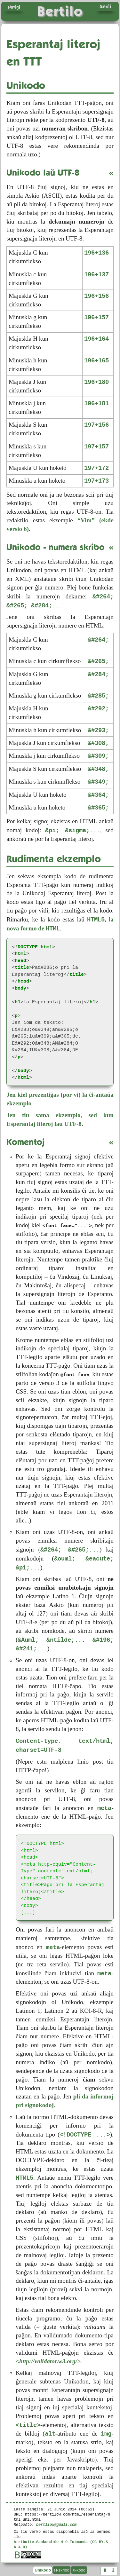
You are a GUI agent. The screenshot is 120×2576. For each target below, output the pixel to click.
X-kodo (78, 2570)
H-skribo (61, 2570)
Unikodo (43, 2570)
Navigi (14, 7)
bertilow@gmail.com (56, 2524)
